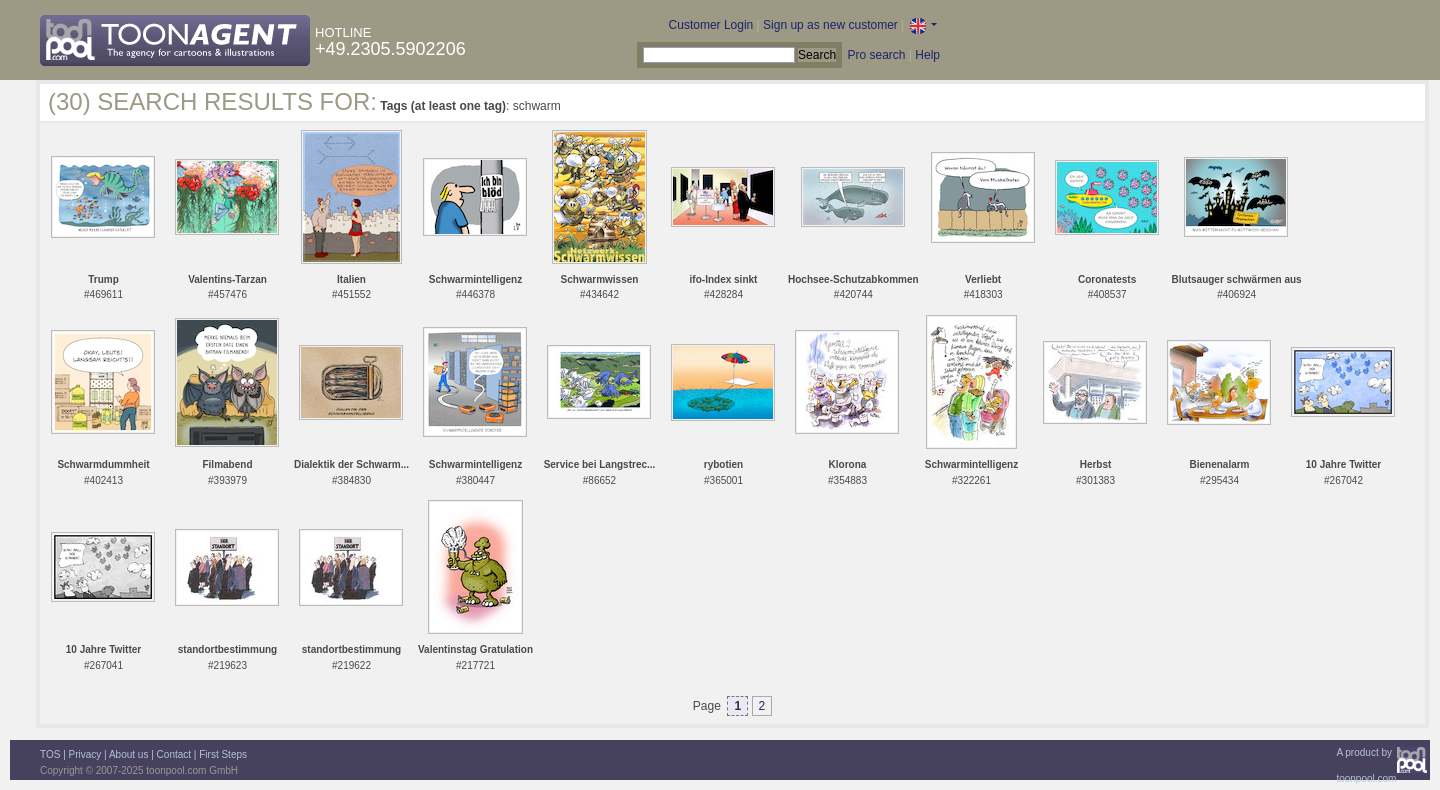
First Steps (223, 754)
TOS (50, 754)
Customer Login (711, 25)
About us (128, 754)
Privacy (85, 754)
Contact (174, 754)
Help (927, 55)
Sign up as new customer (830, 25)
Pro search (876, 55)
